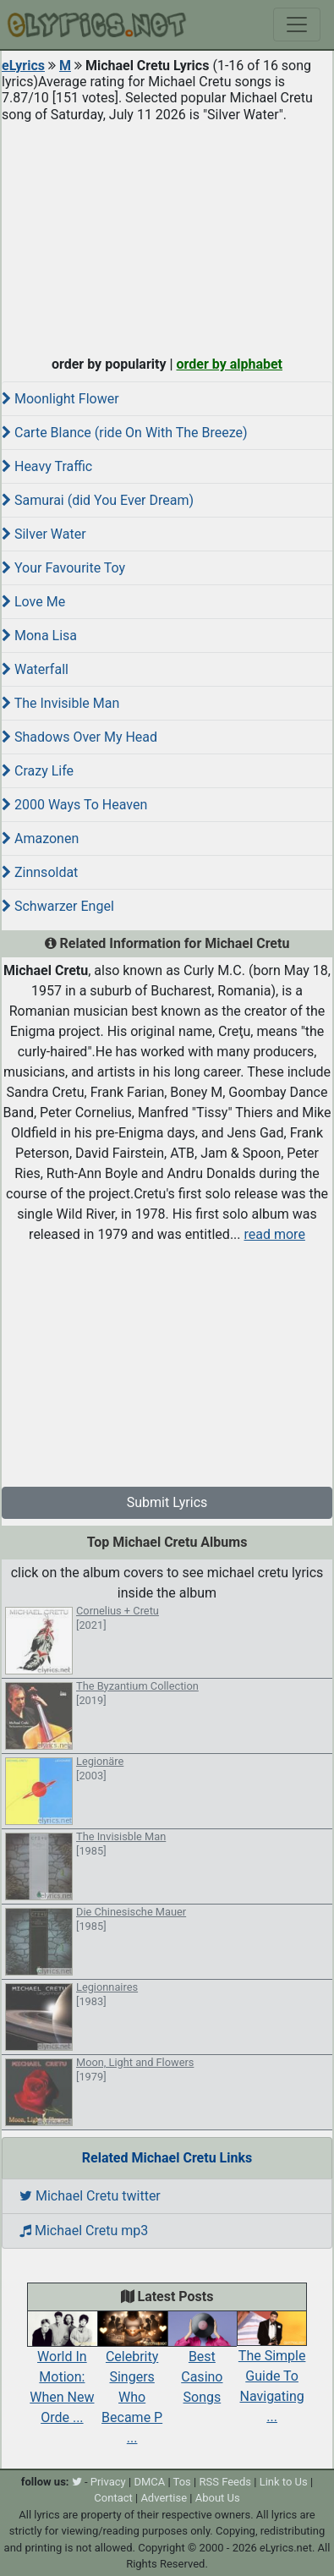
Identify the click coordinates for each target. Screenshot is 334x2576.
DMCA (149, 2481)
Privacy (108, 2481)
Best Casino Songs (202, 2361)
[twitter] (77, 2481)
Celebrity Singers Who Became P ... (132, 2382)
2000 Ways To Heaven (74, 805)
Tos (182, 2481)
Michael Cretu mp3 (83, 2230)
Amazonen (40, 838)
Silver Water (44, 534)
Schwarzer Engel (58, 906)
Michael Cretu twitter (90, 2196)
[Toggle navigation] (296, 24)
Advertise (163, 2497)
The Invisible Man (60, 703)
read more (274, 1234)
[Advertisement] (167, 235)
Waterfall (35, 669)
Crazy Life (38, 771)
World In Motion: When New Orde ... (62, 2372)
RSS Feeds (225, 2481)
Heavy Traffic (47, 466)
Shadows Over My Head (79, 737)
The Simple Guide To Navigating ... (272, 2372)
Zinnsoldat (40, 872)
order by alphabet (229, 364)
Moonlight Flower (60, 399)
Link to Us (284, 2481)
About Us (217, 2497)
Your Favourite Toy (63, 568)
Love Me (33, 602)
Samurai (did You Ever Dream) (98, 500)
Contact (113, 2497)
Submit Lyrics (167, 1502)
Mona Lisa (39, 636)
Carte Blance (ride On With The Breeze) (125, 433)
